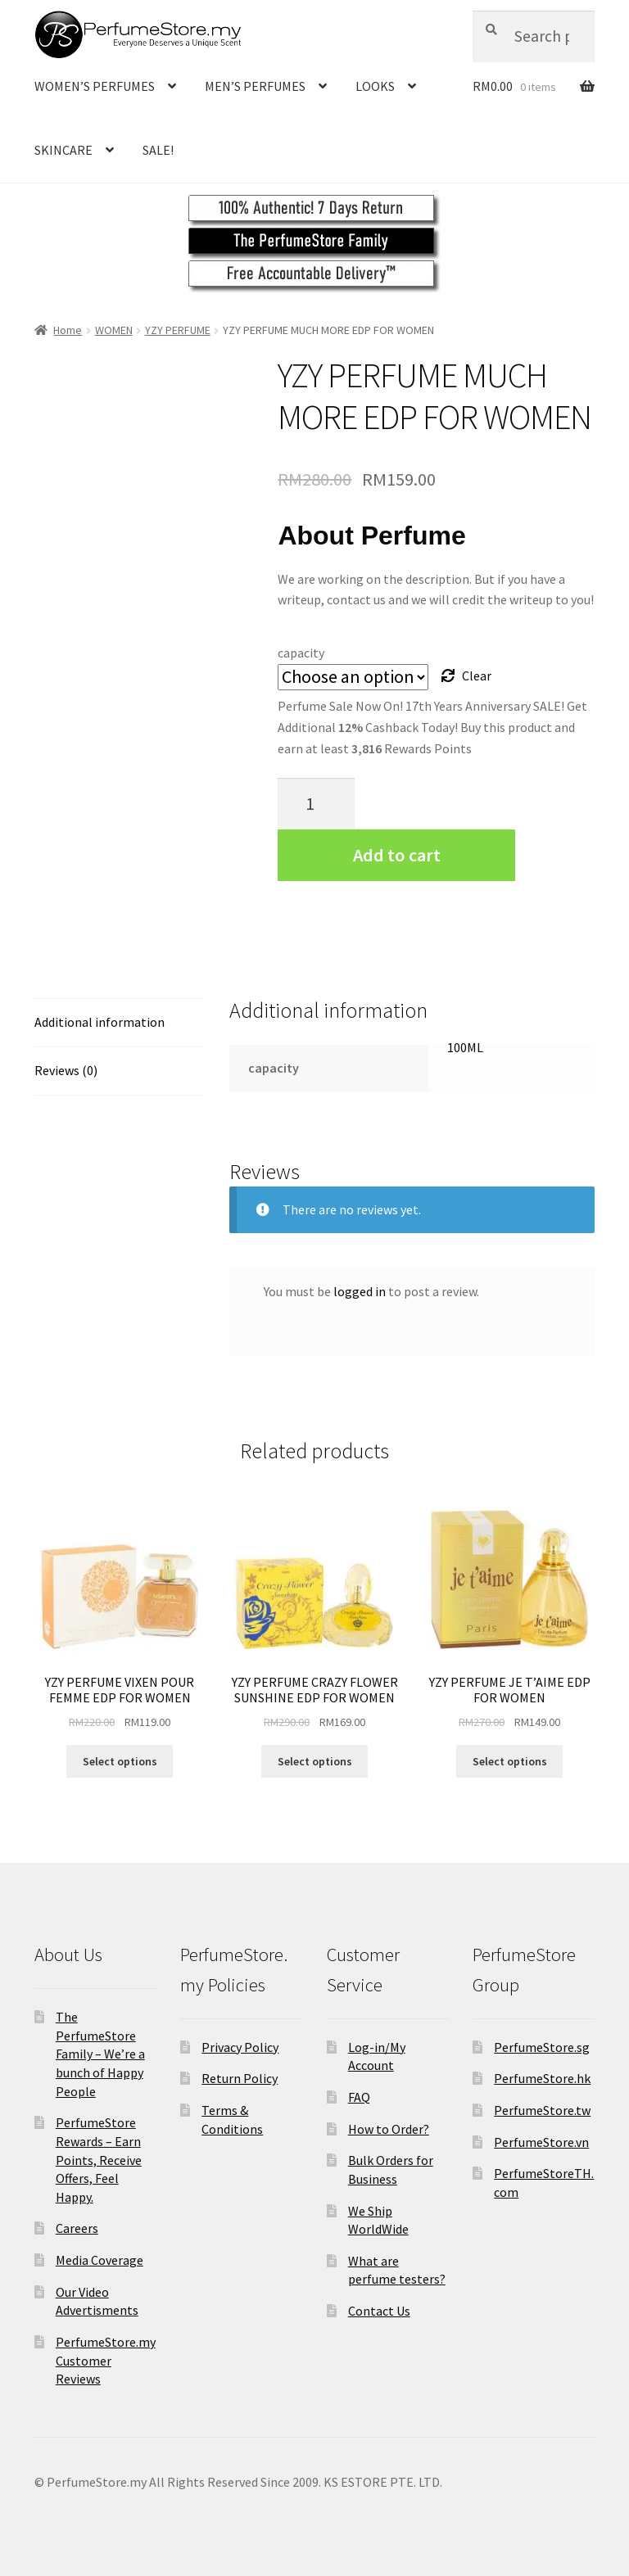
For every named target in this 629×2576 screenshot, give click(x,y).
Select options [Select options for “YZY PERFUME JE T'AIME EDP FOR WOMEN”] (510, 1761)
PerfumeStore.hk (542, 2078)
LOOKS (375, 86)
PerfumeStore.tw (542, 2110)
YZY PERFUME (177, 330)
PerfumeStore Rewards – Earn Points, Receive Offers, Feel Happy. (99, 2159)
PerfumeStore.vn (541, 2142)
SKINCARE (63, 150)
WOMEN (114, 330)
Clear (476, 675)
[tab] (119, 1023)
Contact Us (379, 2311)
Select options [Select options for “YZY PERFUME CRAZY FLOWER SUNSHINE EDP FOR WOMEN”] (315, 1761)
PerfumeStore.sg (542, 2047)
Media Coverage (99, 2260)
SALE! (158, 150)
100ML (465, 1047)
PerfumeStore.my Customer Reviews (106, 2360)
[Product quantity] (316, 803)
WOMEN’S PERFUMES (94, 86)
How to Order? (388, 2129)
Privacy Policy (239, 2047)
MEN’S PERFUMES (255, 86)
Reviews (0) (65, 1070)
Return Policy (239, 2078)
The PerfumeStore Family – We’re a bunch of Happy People (100, 2054)
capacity (301, 652)
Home (67, 330)
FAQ (359, 2097)
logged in (359, 1291)
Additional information (99, 1022)
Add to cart (397, 854)
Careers (77, 2228)
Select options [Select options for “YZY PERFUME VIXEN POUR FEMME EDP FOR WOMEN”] (120, 1761)
